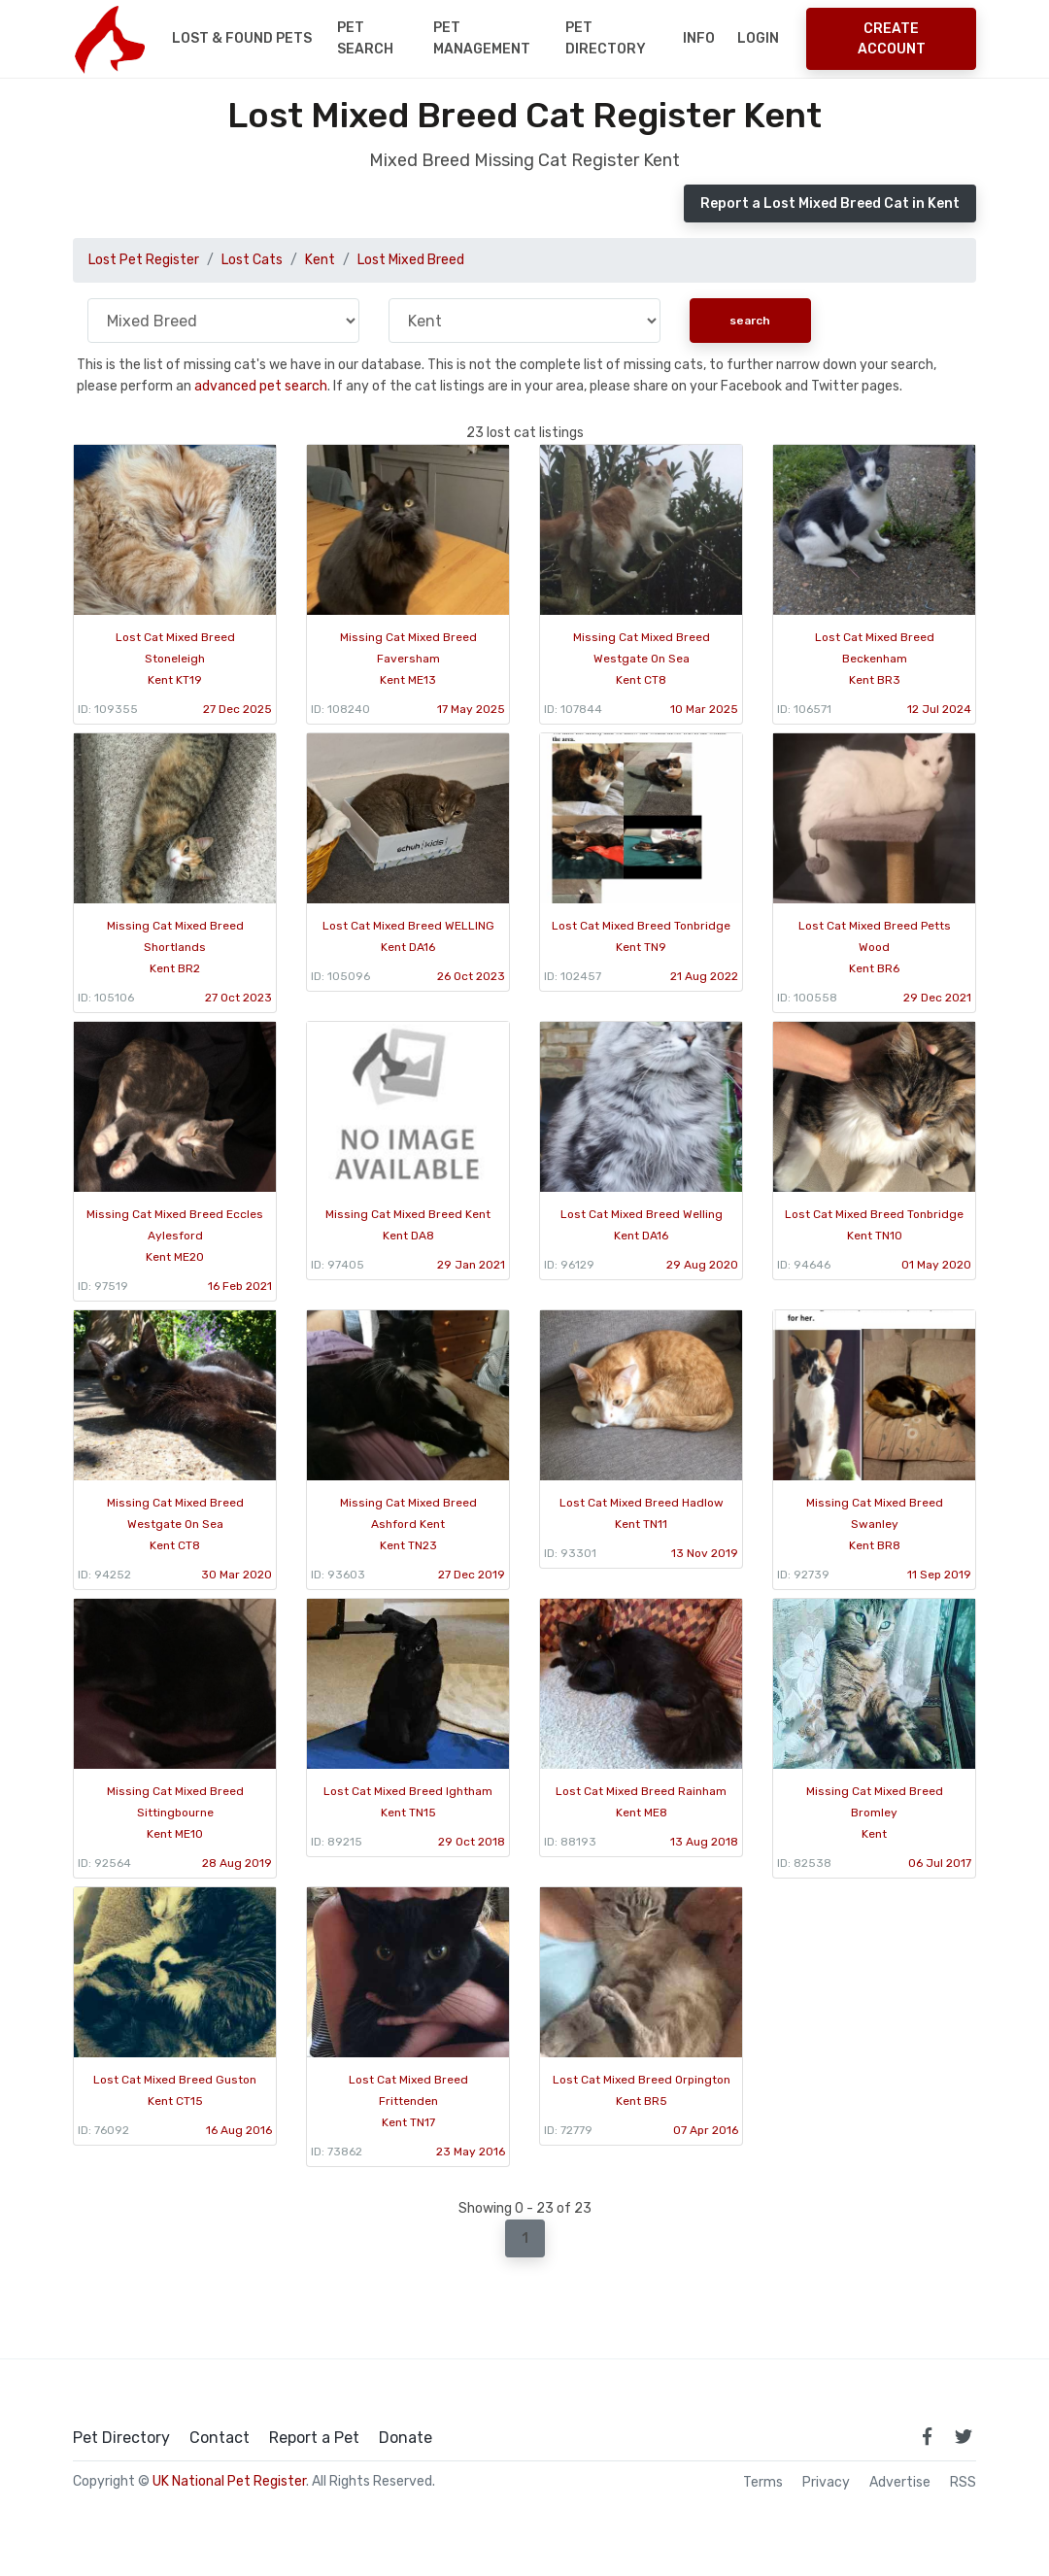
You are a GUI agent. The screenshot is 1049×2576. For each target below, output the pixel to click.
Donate (405, 2438)
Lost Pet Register (143, 260)
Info (699, 38)
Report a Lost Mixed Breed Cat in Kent (830, 203)
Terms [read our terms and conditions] (763, 2483)
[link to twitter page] (963, 2436)
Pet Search (365, 38)
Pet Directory (605, 38)
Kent (320, 260)
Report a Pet (314, 2438)
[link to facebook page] (926, 2436)
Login (758, 38)
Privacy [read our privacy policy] (826, 2483)
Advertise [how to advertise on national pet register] (900, 2483)
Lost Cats (252, 260)
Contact (219, 2438)
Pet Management (481, 38)
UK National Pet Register (229, 2481)
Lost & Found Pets (242, 38)
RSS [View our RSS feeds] (963, 2483)
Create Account (892, 38)
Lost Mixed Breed (410, 260)
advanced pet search (260, 386)
